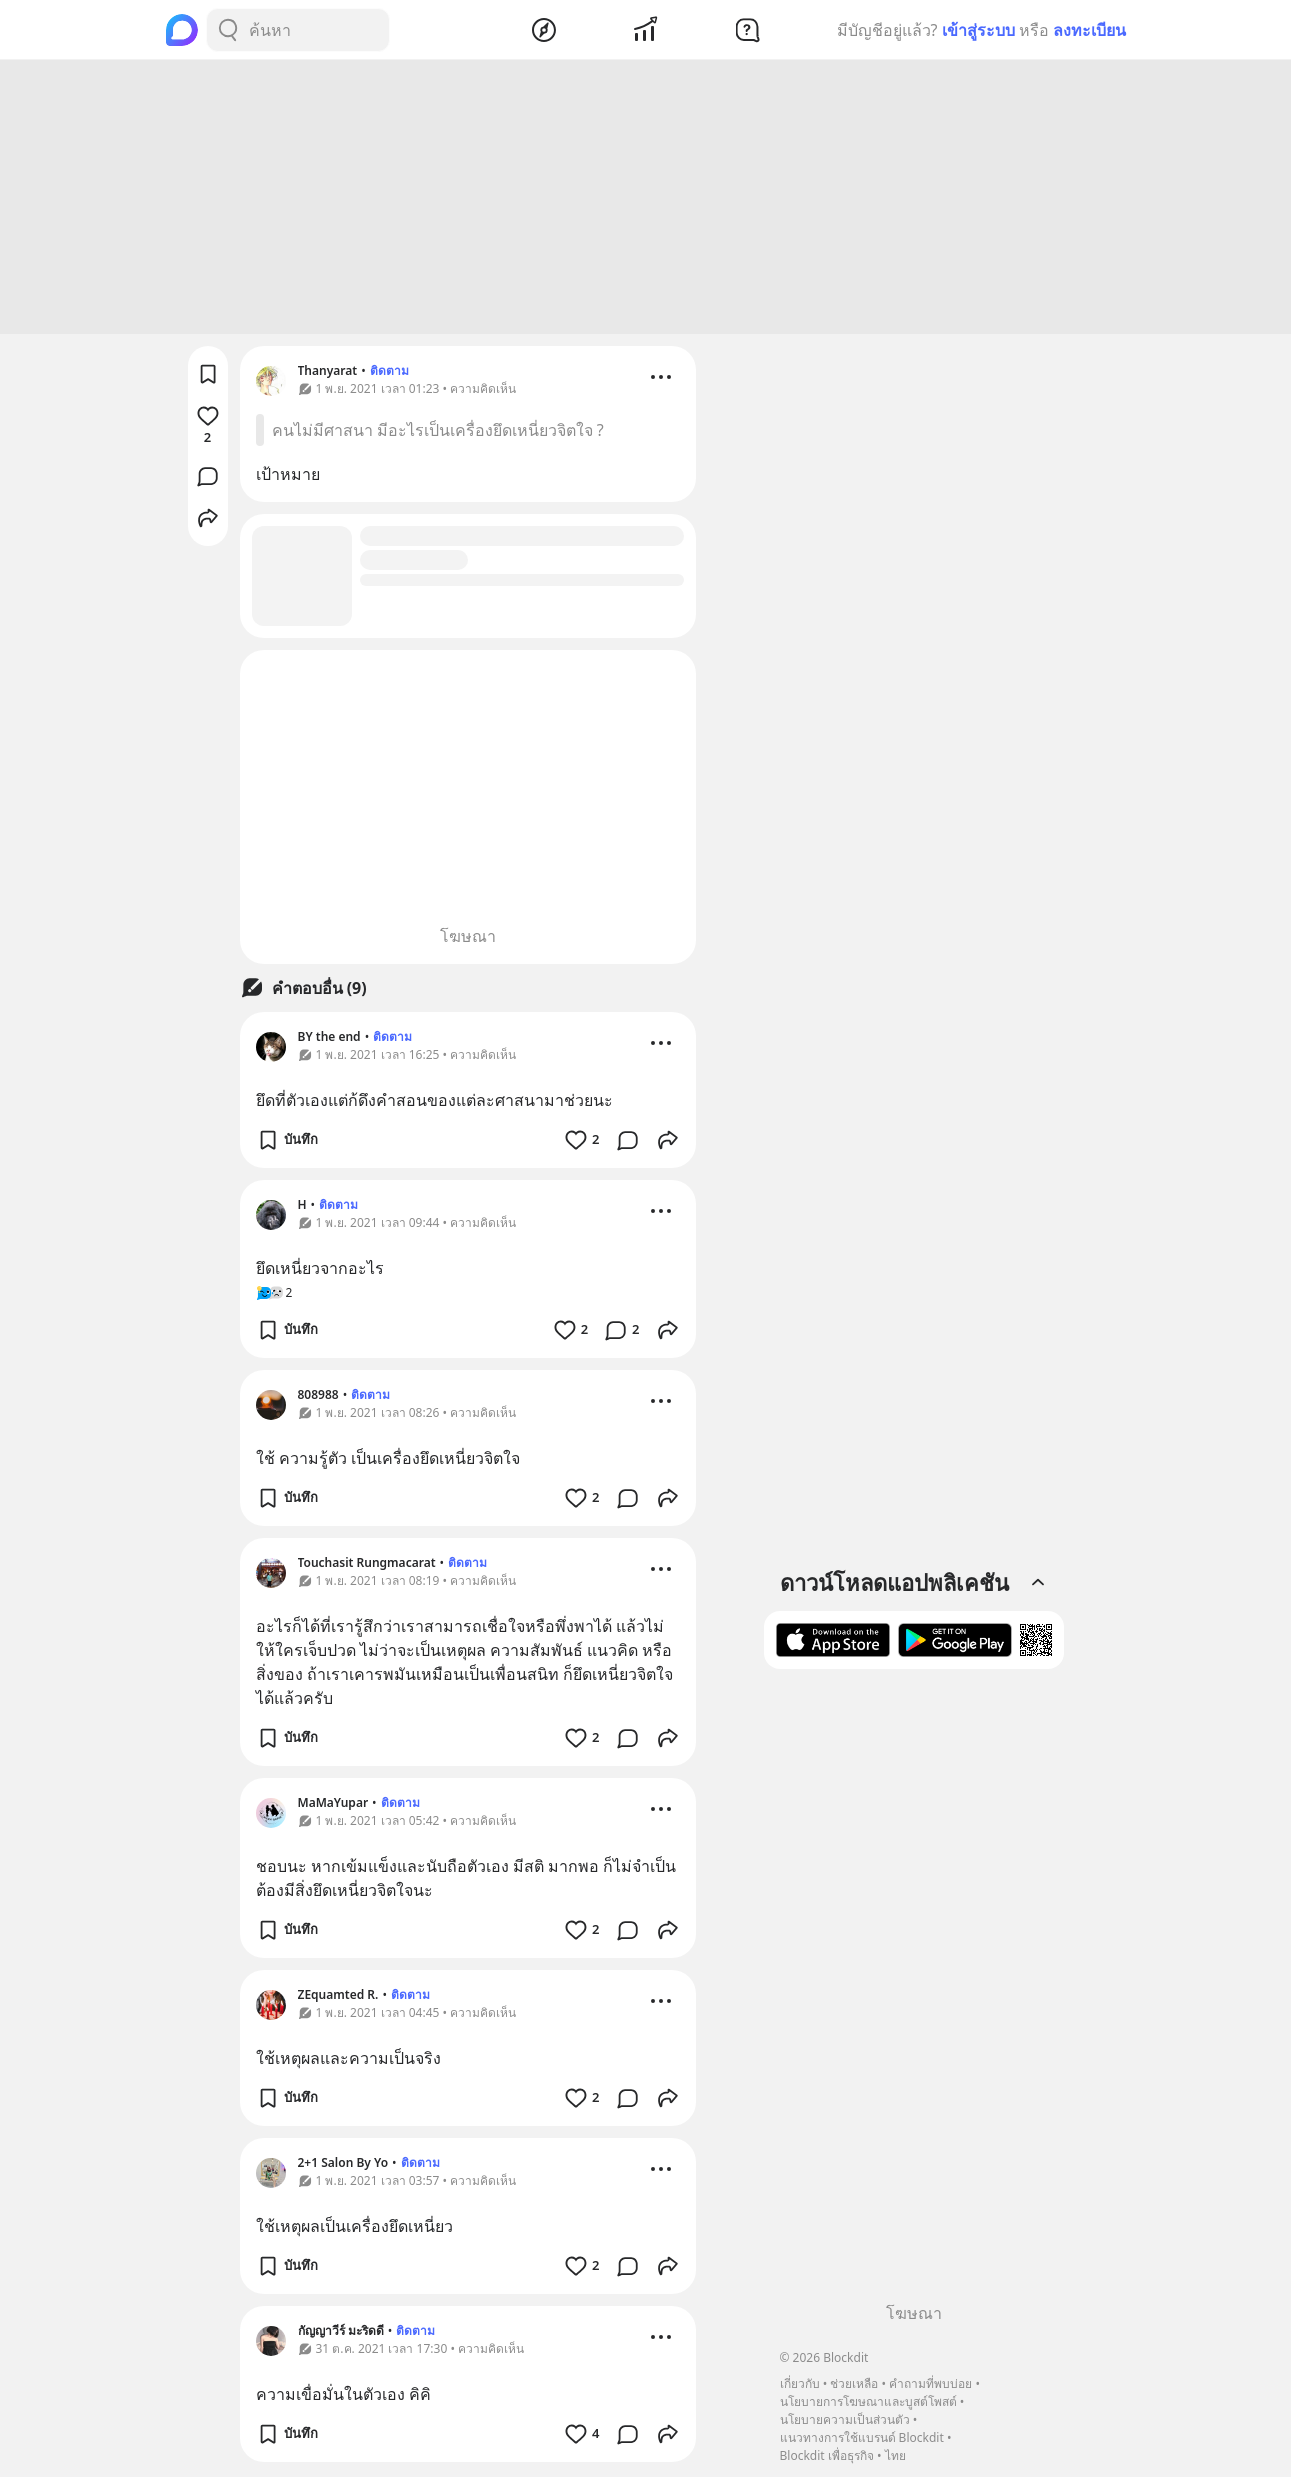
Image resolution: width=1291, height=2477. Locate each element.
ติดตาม (389, 373)
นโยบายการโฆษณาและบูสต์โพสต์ (868, 2401)
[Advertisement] (646, 200)
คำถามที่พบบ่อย (930, 2383)
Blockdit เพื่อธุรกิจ (827, 2455)
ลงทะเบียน (1089, 30)
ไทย (895, 2455)
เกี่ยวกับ (800, 2383)
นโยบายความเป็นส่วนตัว (845, 2419)
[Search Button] (228, 30)
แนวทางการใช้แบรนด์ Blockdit (862, 2437)
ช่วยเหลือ (854, 2383)
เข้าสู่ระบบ (978, 30)
